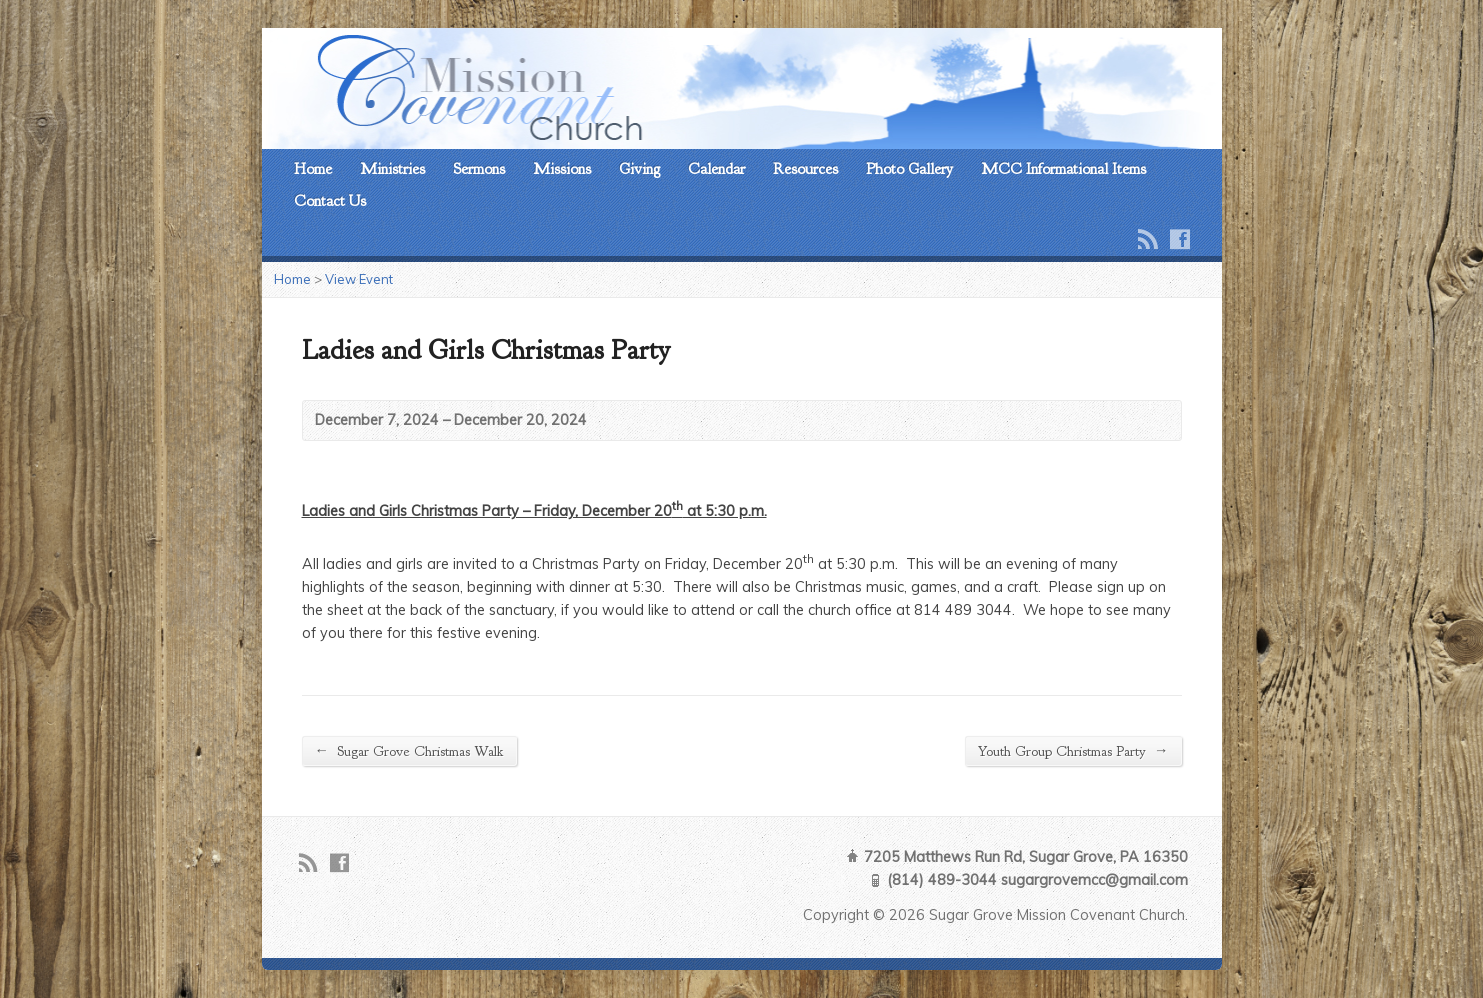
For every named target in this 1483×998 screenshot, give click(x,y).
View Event (359, 279)
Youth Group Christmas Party (1073, 750)
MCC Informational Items (1063, 169)
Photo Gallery (909, 169)
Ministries (392, 169)
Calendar (716, 169)
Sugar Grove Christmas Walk (409, 750)
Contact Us (330, 201)
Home (313, 169)
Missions (562, 169)
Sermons (479, 169)
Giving (639, 169)
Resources (805, 169)
